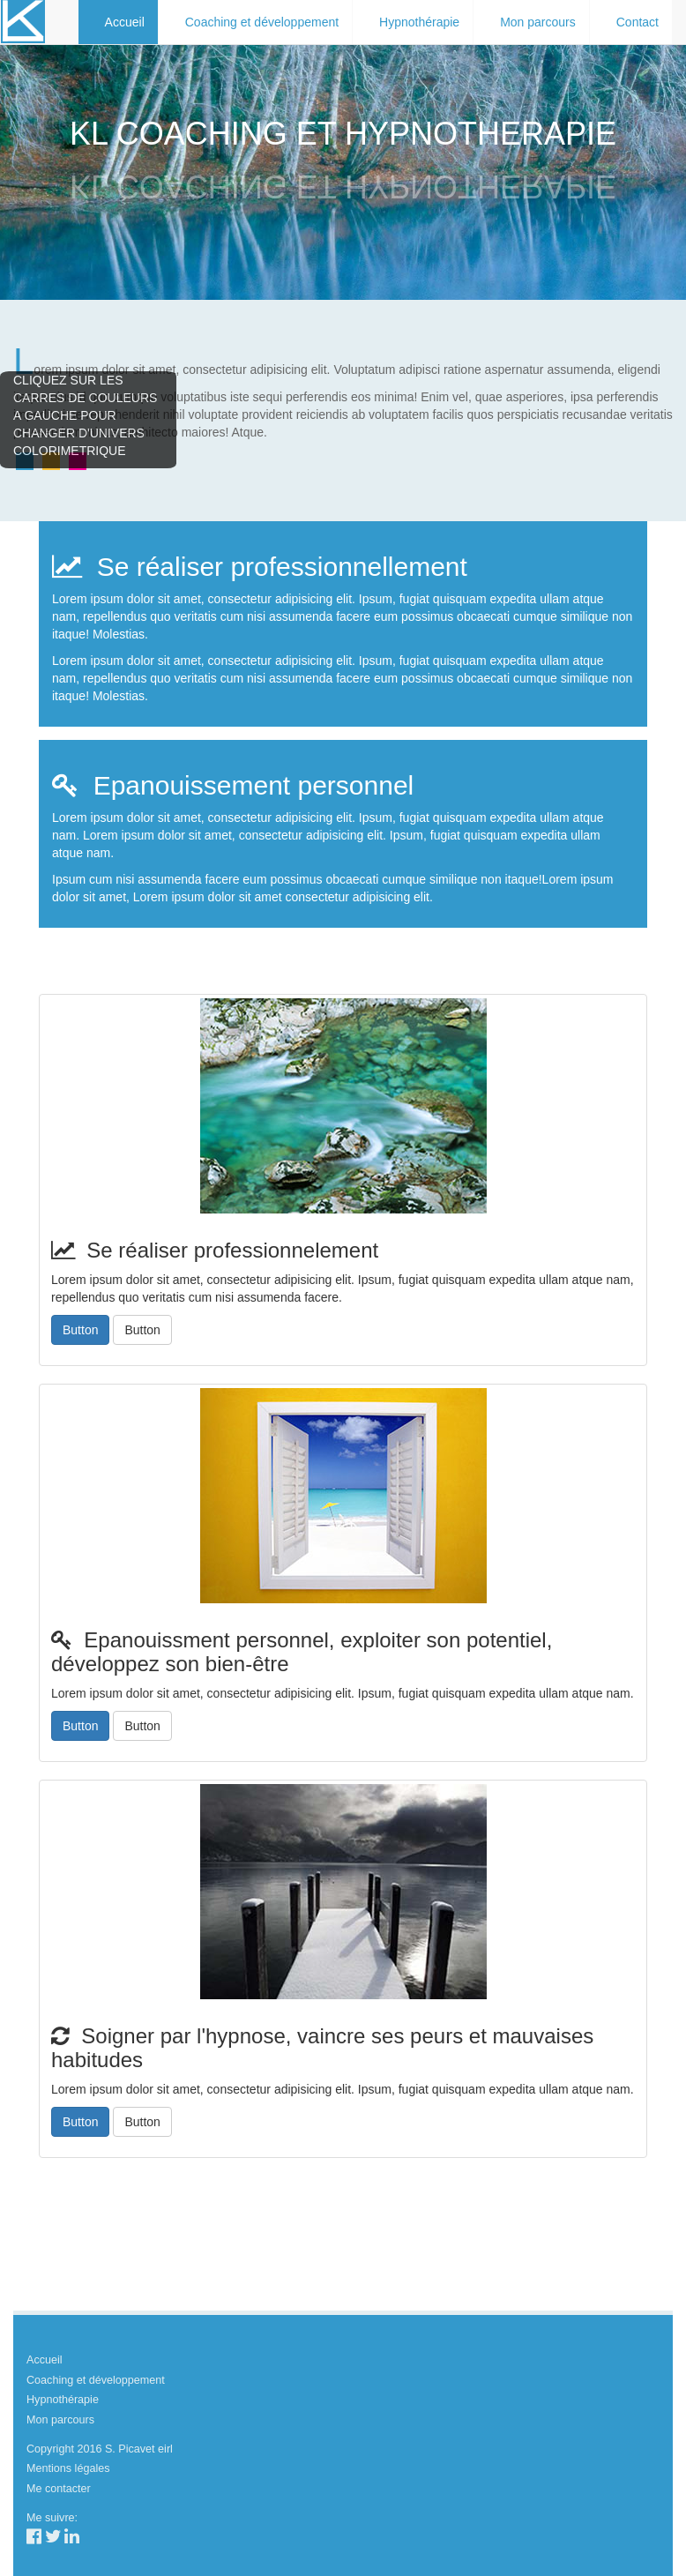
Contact (637, 22)
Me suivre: (52, 2518)
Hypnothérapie (419, 22)
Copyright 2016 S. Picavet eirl (99, 2449)
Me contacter (58, 2489)
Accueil (125, 22)
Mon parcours (538, 22)
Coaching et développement (262, 22)
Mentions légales (68, 2468)
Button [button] (80, 1330)
